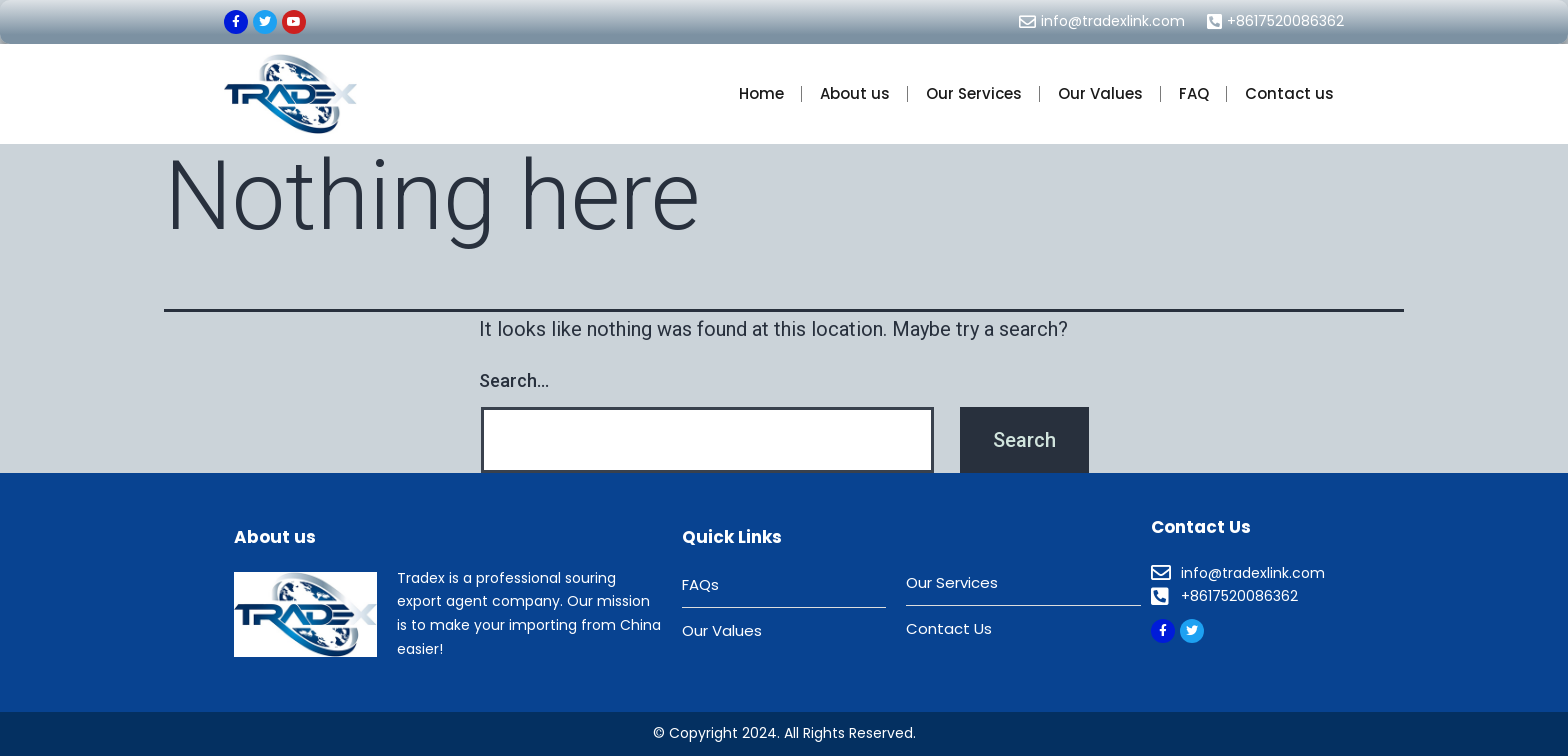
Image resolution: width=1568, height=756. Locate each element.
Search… (514, 380)
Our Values (1100, 93)
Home (761, 93)
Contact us (1289, 93)
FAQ (1194, 93)
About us (855, 93)
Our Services (974, 93)
